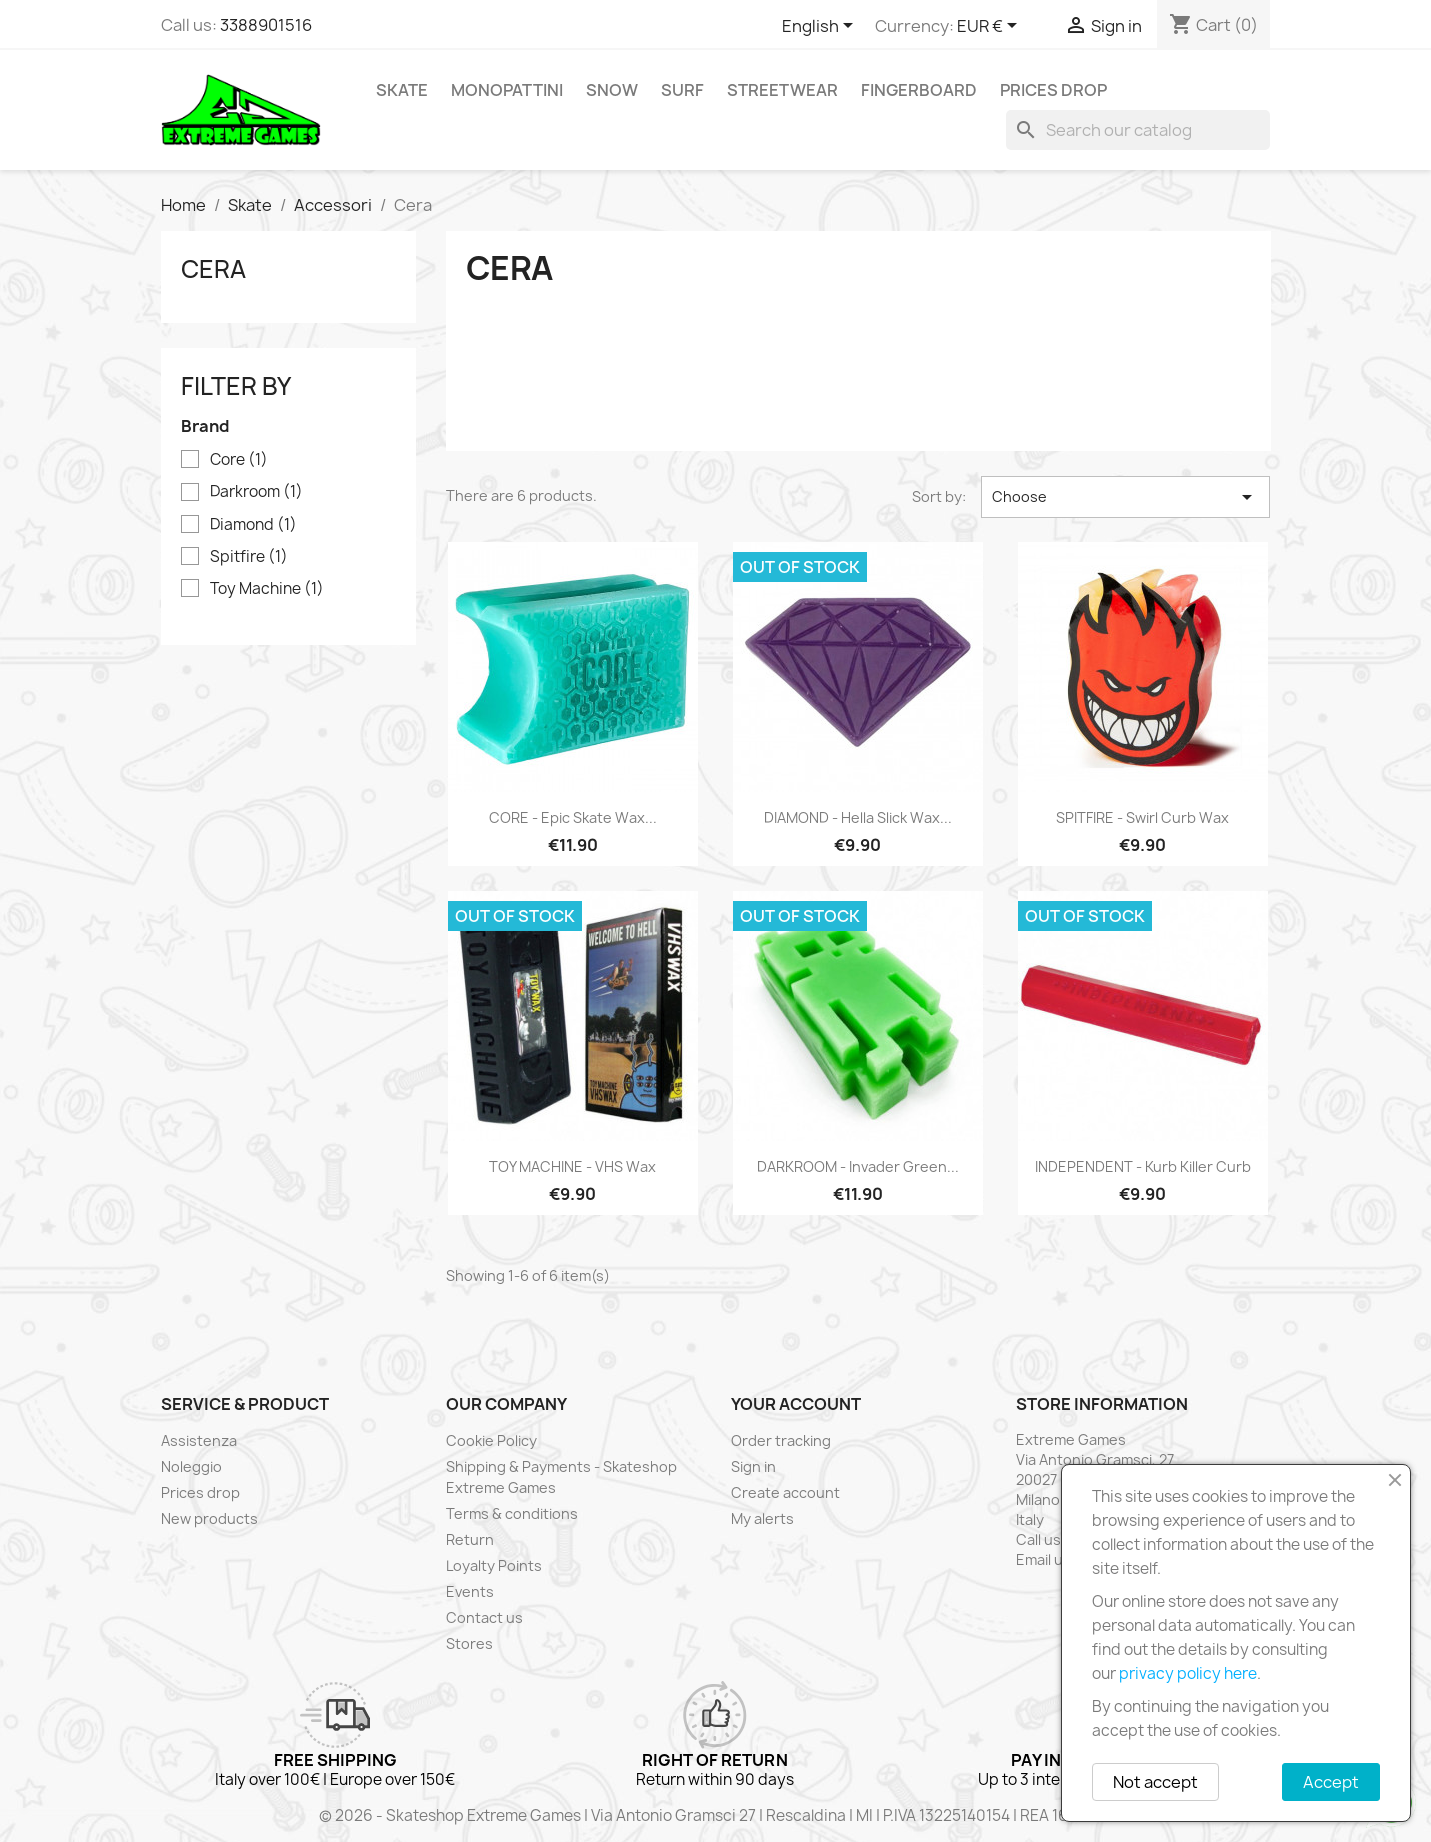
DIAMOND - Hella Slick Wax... (858, 817)
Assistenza (199, 1440)
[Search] (1138, 130)
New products (209, 1518)
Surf (682, 90)
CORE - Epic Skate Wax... (573, 817)
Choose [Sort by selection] (1125, 497)
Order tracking (781, 1440)
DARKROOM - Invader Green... (858, 1166)
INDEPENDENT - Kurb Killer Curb (1143, 1166)
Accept (1331, 1782)
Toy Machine (267, 589)
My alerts (762, 1518)
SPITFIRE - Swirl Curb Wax (1142, 817)
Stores (469, 1643)
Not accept (1155, 1782)
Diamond (253, 525)
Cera (213, 269)
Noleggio (191, 1466)
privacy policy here (1188, 1673)
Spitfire (249, 557)
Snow (612, 90)
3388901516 (266, 25)
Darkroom (256, 492)
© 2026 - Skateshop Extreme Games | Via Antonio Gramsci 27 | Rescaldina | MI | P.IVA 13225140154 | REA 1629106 (716, 1815)
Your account (796, 1404)
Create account (785, 1492)
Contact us (484, 1617)
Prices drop (1053, 90)
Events (470, 1591)
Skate (402, 90)
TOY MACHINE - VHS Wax (572, 1166)
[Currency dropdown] (990, 27)
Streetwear (782, 90)
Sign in (753, 1466)
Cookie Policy (491, 1440)
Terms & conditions (512, 1513)
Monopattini (507, 90)
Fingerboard (919, 90)
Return (470, 1539)
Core (239, 460)
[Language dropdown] (821, 27)
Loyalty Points (494, 1565)
